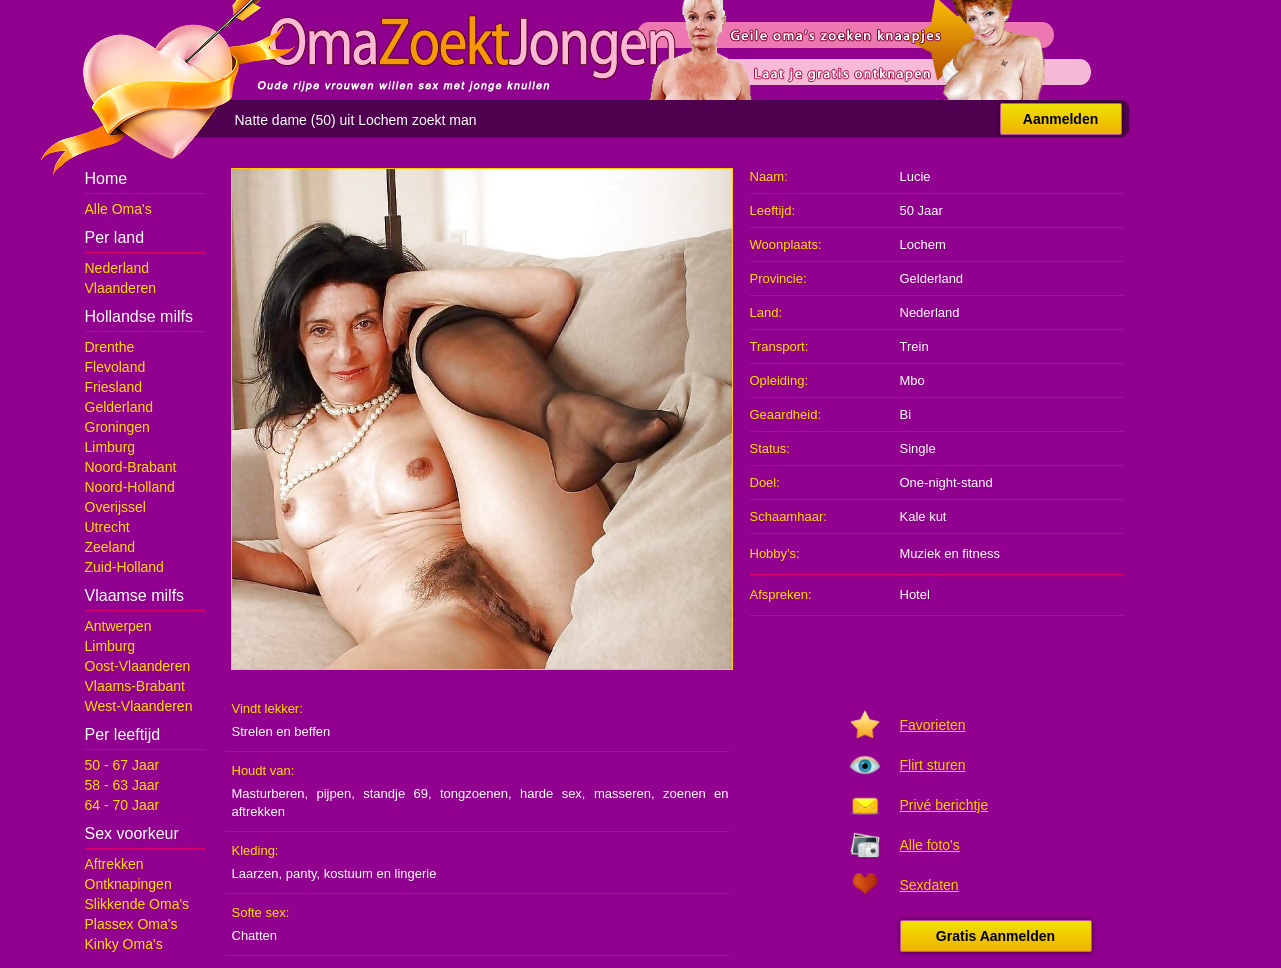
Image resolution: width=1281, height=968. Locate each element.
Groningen (117, 427)
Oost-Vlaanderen (138, 666)
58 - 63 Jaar (122, 785)
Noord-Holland (130, 487)
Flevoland (115, 367)
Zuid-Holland (124, 567)
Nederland (117, 268)
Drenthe (110, 347)
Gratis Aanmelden (995, 936)
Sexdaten (929, 885)
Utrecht (107, 527)
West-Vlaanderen (139, 706)
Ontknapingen (128, 884)
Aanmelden (1060, 119)
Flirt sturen (933, 765)
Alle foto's (930, 845)
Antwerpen (118, 626)
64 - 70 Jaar (122, 805)
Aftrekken (114, 864)
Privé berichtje (944, 805)
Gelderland (119, 407)
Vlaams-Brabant (135, 686)
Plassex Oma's (131, 924)
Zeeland (110, 547)
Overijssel (115, 507)
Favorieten (933, 725)
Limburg (110, 447)
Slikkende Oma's (137, 904)
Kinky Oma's (124, 944)
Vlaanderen (121, 288)
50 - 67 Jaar (122, 765)
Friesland (114, 387)
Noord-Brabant (131, 467)
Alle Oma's (118, 209)
